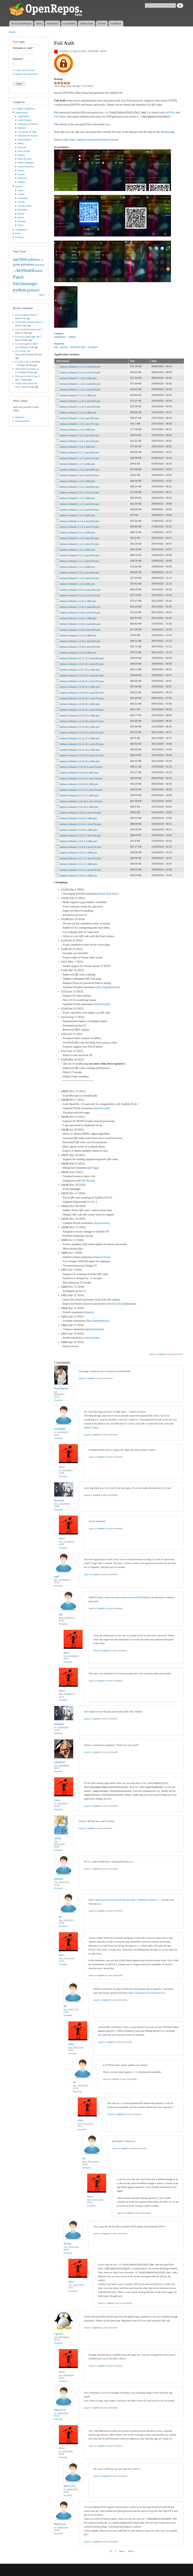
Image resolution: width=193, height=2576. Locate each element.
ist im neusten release (25, 315)
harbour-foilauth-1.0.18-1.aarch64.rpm (80, 641)
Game (21, 190)
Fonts (18, 233)
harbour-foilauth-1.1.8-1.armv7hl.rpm (79, 441)
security (64, 347)
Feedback (115, 23)
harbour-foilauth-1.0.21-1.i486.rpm (78, 601)
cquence (58, 2333)
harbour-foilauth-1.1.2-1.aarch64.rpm (79, 538)
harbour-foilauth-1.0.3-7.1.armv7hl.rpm (80, 835)
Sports (21, 170)
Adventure (23, 198)
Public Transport (26, 162)
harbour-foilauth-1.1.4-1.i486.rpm (77, 515)
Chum (169, 1960)
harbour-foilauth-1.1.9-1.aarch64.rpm (79, 418)
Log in (152, 1354)
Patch (18, 277)
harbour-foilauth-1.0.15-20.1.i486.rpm (80, 704)
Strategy (22, 221)
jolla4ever (59, 1762)
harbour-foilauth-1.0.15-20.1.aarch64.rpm (82, 692)
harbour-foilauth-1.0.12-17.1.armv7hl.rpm (82, 732)
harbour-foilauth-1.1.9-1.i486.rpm (77, 429)
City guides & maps (27, 132)
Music (21, 143)
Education (23, 209)
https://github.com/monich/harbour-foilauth (94, 139)
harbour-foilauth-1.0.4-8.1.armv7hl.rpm (80, 824)
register (161, 1354)
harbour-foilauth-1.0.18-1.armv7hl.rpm (80, 646)
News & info (24, 151)
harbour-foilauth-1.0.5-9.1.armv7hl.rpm (80, 812)
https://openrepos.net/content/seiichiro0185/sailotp (123, 1597)
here (107, 124)
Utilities (21, 182)
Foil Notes (60, 116)
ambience (33, 259)
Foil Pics (170, 112)
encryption (92, 347)
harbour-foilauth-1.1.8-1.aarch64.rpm (79, 435)
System (21, 174)
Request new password (26, 74)
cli (42, 260)
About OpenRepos (21, 23)
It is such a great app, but (27, 336)
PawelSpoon (61, 1388)
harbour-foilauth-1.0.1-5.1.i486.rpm (78, 864)
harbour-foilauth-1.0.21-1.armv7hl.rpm (80, 595)
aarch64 (20, 259)
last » (131, 2551)
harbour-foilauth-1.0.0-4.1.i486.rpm (78, 875)
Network (22, 147)
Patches (21, 155)
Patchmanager (25, 283)
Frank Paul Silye (108, 893)
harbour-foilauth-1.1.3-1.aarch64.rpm (79, 521)
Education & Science (28, 135)
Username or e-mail (23, 48)
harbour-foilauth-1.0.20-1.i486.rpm (78, 618)
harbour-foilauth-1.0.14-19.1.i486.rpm (80, 715)
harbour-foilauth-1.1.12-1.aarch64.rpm (80, 383)
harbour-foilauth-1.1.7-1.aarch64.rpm (79, 452)
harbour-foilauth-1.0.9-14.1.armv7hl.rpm (81, 767)
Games (18, 186)
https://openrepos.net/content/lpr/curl (147, 1992)
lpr (60, 1916)
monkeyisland (22, 421)
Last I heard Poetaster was (28, 329)
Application (23, 116)
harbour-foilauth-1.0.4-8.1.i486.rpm (78, 829)
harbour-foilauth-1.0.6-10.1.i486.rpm (79, 807)
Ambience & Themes (28, 124)
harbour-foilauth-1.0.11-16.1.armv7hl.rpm (82, 744)
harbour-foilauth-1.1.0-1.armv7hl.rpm (79, 578)
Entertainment (24, 139)
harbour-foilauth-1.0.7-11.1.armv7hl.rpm (81, 789)
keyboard (25, 270)
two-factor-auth (77, 347)
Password (18, 59)
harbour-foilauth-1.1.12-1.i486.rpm (78, 395)
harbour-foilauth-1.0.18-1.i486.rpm (78, 652)
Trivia (21, 225)
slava (75, 51)
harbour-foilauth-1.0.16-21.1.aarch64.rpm (82, 675)
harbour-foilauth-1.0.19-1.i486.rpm (78, 635)
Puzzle (21, 213)
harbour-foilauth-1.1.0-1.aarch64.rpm (79, 572)
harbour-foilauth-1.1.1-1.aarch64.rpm (79, 555)
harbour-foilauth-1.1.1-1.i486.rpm (77, 567)
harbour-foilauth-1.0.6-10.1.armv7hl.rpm (81, 801)
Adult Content (24, 120)
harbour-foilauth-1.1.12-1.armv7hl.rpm (80, 389)
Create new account (24, 70)
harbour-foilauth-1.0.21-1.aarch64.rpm (80, 589)
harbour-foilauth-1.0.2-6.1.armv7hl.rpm (80, 847)
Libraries (19, 237)
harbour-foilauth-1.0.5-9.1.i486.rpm (78, 818)
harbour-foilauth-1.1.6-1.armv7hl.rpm (79, 475)
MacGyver (60, 2409)
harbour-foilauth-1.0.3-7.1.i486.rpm (78, 841)
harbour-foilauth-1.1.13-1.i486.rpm (78, 378)
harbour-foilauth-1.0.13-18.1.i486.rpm (80, 727)
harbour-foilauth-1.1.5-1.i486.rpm (77, 498)
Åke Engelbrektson (108, 987)
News (39, 23)
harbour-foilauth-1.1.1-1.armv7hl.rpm (79, 561)
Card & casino (25, 206)
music (39, 271)
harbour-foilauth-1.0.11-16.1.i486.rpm (80, 749)
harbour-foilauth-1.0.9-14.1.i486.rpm (79, 772)
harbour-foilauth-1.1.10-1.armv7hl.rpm (80, 406)
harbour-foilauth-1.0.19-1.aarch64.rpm (80, 624)
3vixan (67, 2243)
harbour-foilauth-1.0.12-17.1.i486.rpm (80, 738)
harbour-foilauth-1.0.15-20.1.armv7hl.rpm (82, 698)
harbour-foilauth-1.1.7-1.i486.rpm (77, 464)
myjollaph (60, 1428)
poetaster (59, 1500)
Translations (21, 229)
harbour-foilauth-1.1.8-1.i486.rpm (77, 446)
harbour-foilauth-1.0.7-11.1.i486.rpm (79, 795)
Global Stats (86, 23)
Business (22, 128)
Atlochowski (101, 1004)
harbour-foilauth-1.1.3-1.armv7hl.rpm (79, 526)
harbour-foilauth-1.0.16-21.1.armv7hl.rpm (82, 681)
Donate (102, 23)
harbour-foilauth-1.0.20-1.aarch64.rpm (80, 607)
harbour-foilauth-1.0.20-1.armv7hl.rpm (80, 612)
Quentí (88, 1303)
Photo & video (25, 159)
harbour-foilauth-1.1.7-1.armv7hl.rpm (79, 458)
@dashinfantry (94, 1329)
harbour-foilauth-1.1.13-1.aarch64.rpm (80, 366)
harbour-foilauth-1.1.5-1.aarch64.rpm (79, 486)
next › (122, 2551)
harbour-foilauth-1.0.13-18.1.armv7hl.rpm (82, 721)
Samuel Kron (101, 1257)
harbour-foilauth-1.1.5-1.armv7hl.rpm (79, 492)
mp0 (56, 1576)
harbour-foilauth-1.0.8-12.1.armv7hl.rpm (81, 778)
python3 (33, 290)
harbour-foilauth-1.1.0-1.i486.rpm (77, 584)
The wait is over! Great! (26, 376)
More (41, 295)
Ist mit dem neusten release (28, 322)
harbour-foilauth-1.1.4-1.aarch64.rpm (79, 504)
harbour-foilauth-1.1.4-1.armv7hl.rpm (79, 509)
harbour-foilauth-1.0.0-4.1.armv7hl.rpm (80, 869)
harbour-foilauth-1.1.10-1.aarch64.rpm (80, 401)
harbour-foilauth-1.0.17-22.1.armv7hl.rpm (82, 664)
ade (61, 1614)
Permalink (58, 1400)
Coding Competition (25, 108)
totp (56, 347)
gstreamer (27, 264)
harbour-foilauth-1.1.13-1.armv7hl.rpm (80, 372)
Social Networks (26, 166)
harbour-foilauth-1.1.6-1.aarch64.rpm (79, 469)
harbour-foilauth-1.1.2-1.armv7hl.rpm (79, 544)
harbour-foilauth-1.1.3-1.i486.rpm (77, 532)
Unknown (22, 178)
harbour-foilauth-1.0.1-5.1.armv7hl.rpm (80, 858)
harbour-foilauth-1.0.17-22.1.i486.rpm (80, 669)
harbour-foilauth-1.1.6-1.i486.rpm (77, 481)
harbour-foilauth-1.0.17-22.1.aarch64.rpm (82, 658)
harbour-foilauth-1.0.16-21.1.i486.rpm (80, 686)
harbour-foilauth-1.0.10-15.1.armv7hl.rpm (82, 755)
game (16, 264)
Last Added (69, 23)
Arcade (21, 202)
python (19, 290)
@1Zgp (93, 1167)
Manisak (19, 417)
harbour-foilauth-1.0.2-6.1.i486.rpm (78, 852)
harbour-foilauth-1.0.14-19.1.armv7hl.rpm (82, 709)
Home (12, 32)
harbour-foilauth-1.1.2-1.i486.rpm (77, 549)
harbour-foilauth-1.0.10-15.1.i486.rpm (80, 761)
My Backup (162, 131)
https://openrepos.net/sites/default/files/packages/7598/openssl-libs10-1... (124, 1899)
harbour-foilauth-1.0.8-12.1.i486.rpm (79, 784)
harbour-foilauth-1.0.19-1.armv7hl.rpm (80, 629)
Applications (21, 112)
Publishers (52, 23)
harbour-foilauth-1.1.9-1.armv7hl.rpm (79, 424)
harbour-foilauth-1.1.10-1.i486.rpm (78, 412)
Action (21, 194)
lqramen (58, 1878)
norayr (57, 1838)
